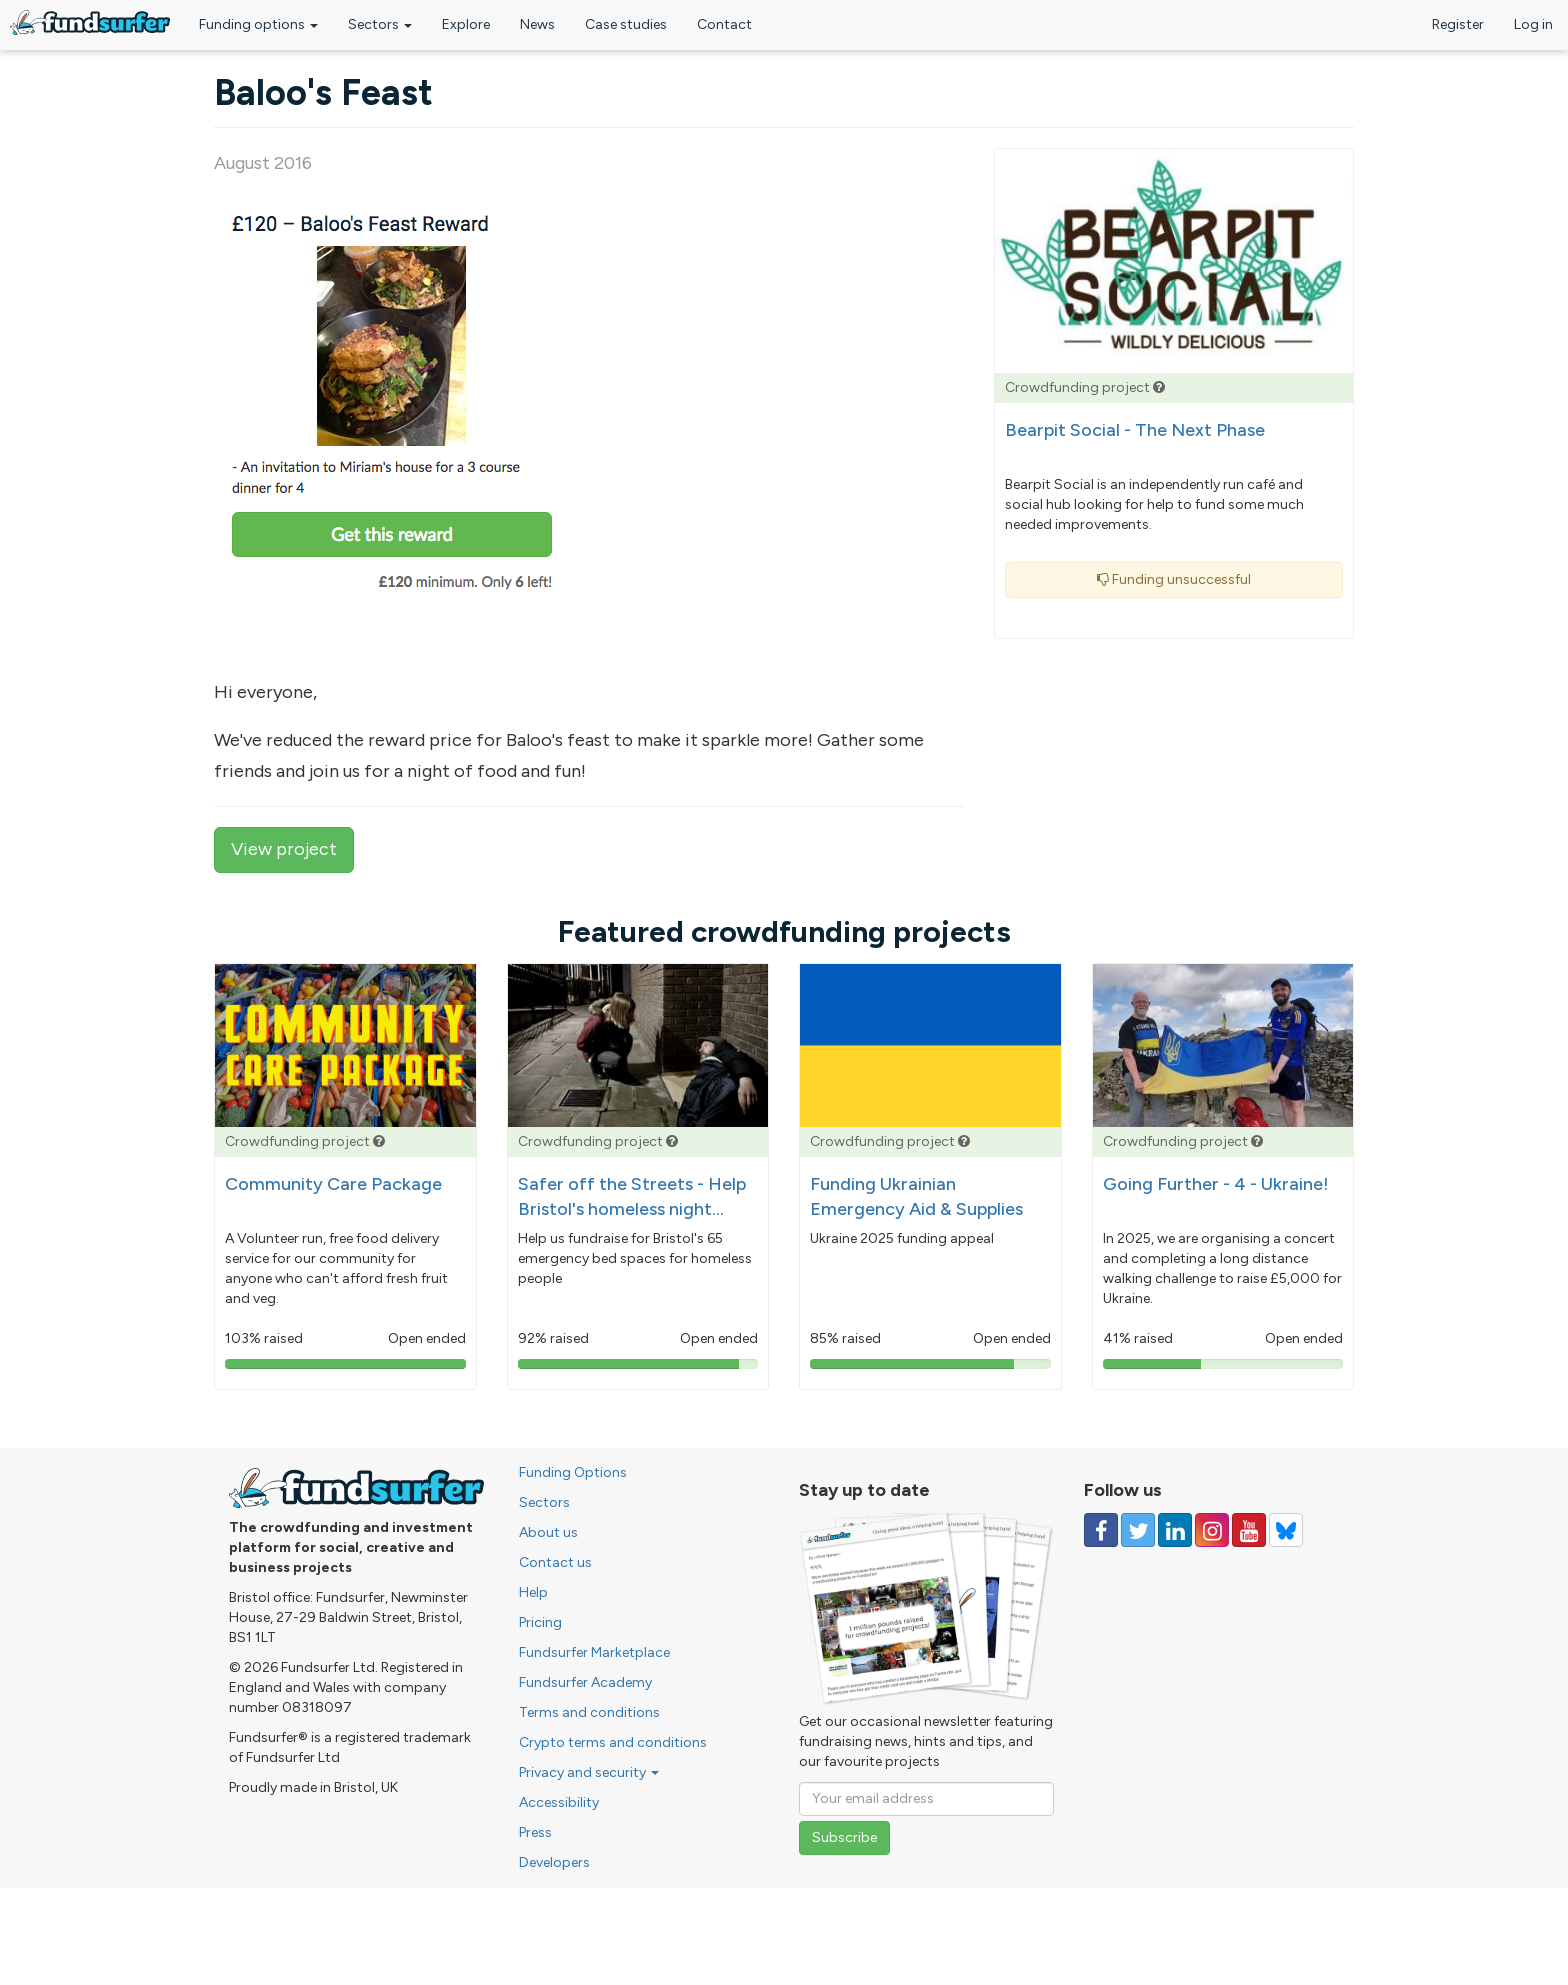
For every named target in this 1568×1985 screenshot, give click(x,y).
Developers (554, 1862)
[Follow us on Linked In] (1175, 1530)
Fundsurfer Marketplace (594, 1652)
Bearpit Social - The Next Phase (1135, 430)
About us (548, 1532)
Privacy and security (589, 1772)
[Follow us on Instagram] (1212, 1530)
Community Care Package (333, 1184)
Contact (724, 24)
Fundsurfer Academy (585, 1682)
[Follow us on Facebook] (1101, 1530)
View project (284, 849)
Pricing (540, 1622)
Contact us (555, 1562)
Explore (466, 24)
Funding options (258, 24)
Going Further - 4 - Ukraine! (1216, 1184)
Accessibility (559, 1802)
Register (1458, 24)
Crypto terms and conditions (613, 1742)
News (537, 24)
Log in (1533, 24)
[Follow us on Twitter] (1138, 1530)
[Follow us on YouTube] (1249, 1530)
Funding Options (573, 1472)
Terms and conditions (589, 1712)
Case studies (626, 24)
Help (533, 1592)
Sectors (380, 24)
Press (535, 1832)
